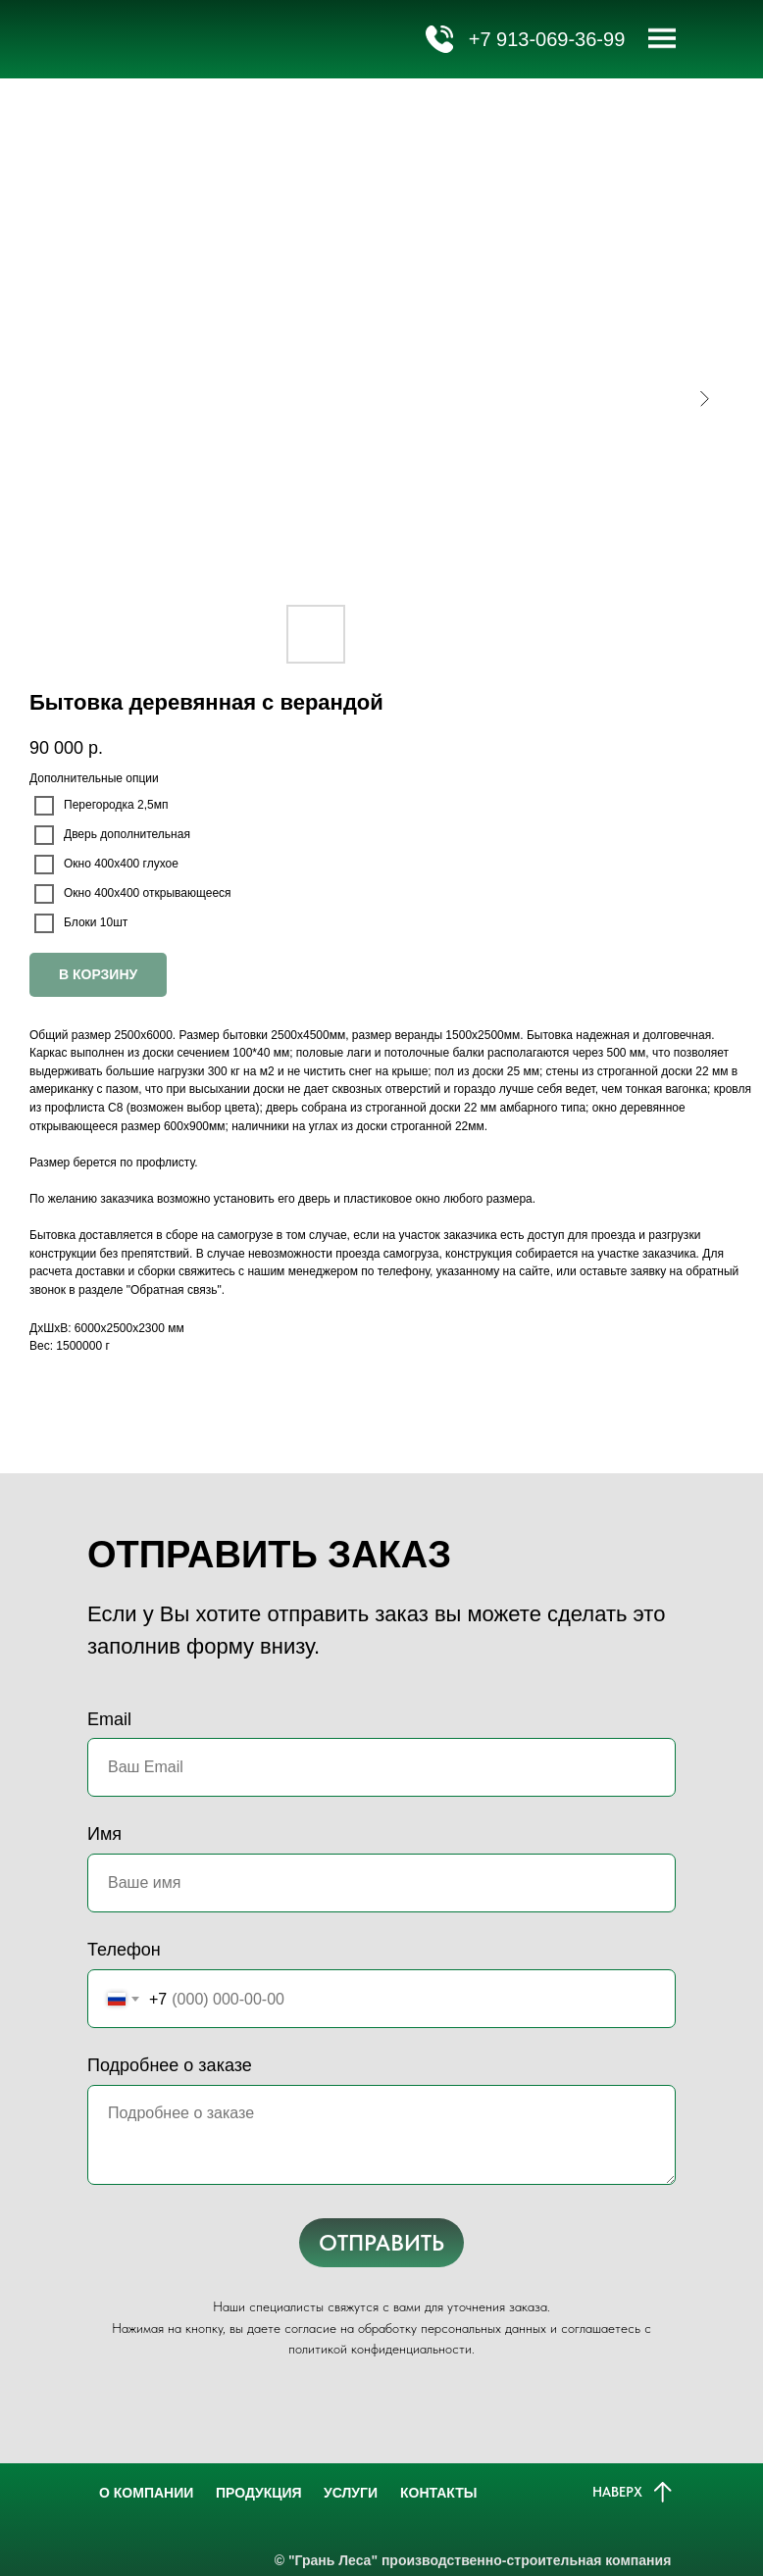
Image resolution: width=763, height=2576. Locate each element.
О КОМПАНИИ (141, 2493)
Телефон (124, 1949)
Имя (104, 1834)
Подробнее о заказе (169, 2065)
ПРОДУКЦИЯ (254, 2493)
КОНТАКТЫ (433, 2493)
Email (109, 1719)
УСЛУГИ (346, 2493)
